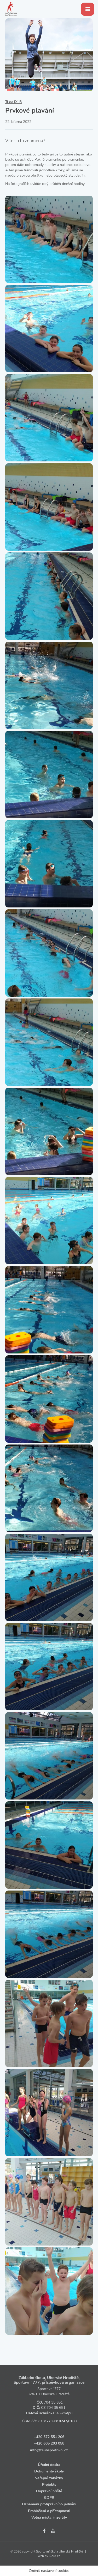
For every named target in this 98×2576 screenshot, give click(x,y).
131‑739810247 (54, 2421)
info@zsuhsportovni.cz (49, 2450)
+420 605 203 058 (49, 2443)
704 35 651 (53, 2402)
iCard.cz (54, 2556)
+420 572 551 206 (49, 2436)
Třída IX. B (13, 101)
